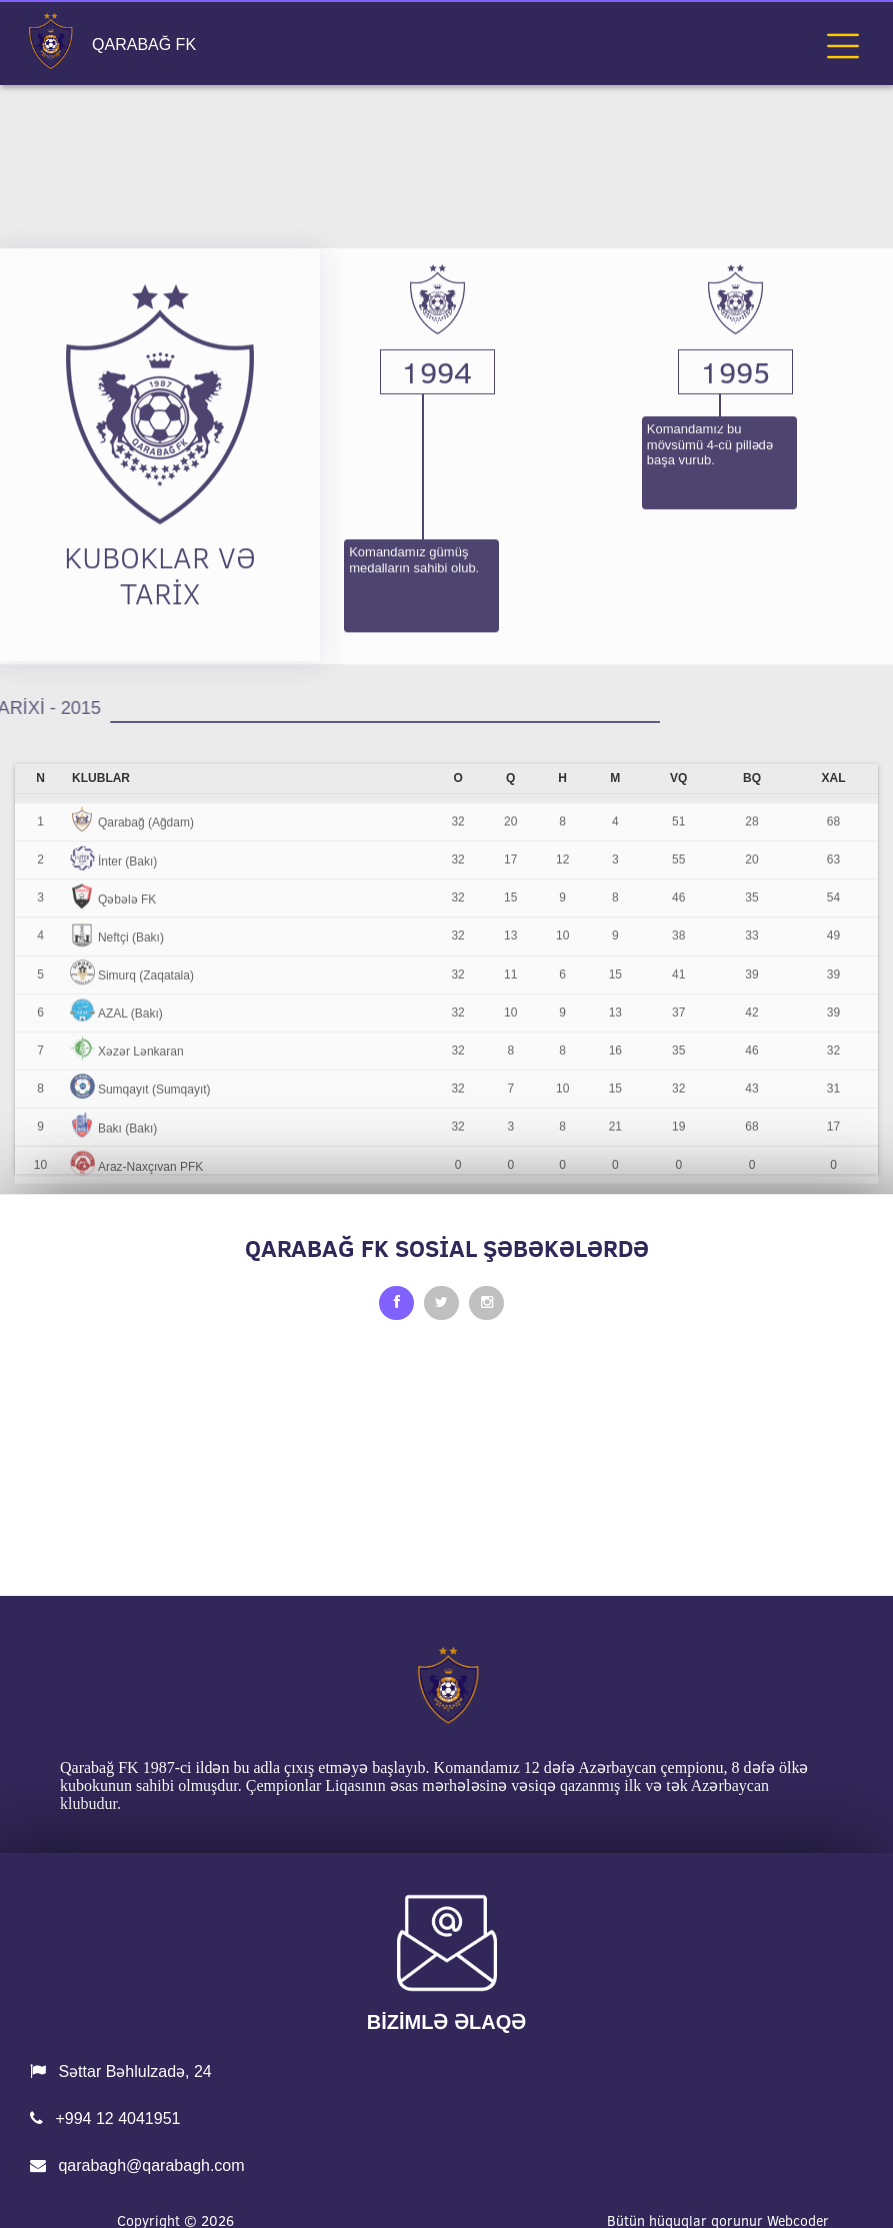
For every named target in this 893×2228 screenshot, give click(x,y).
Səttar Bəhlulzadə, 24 (121, 2071)
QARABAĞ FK (144, 45)
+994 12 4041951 (105, 2118)
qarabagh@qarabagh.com (137, 2165)
